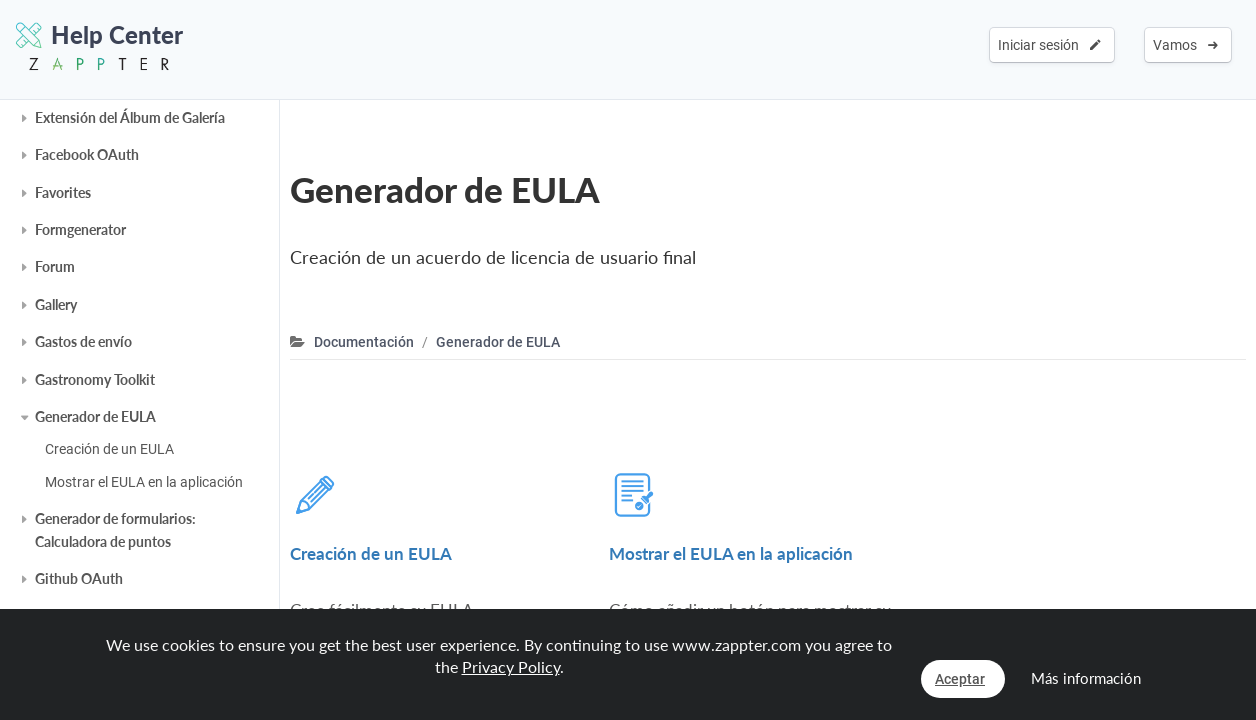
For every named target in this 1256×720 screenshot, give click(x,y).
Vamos (1185, 45)
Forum (55, 266)
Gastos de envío (83, 341)
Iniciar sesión (1049, 45)
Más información (1086, 678)
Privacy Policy (511, 666)
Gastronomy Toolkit (95, 379)
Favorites (63, 192)
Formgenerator (80, 229)
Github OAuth (79, 578)
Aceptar (960, 679)
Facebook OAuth (87, 154)
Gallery (56, 304)
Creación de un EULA (109, 449)
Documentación (364, 342)
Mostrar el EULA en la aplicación (144, 482)
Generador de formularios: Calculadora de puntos (115, 529)
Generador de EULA (95, 416)
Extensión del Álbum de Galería (130, 117)
